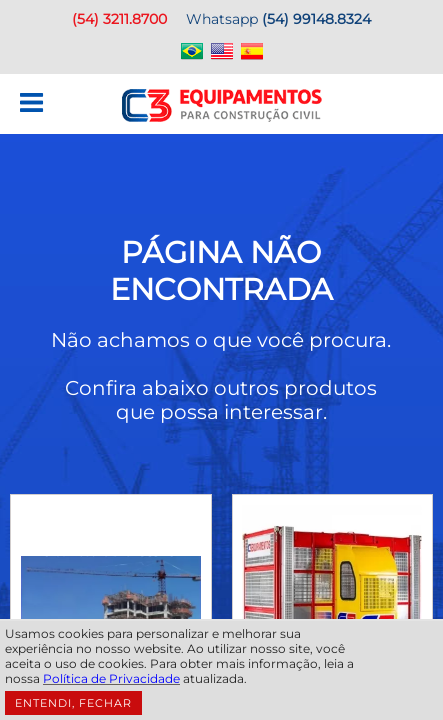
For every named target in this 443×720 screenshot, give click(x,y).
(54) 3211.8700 (119, 19)
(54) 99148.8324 (316, 19)
